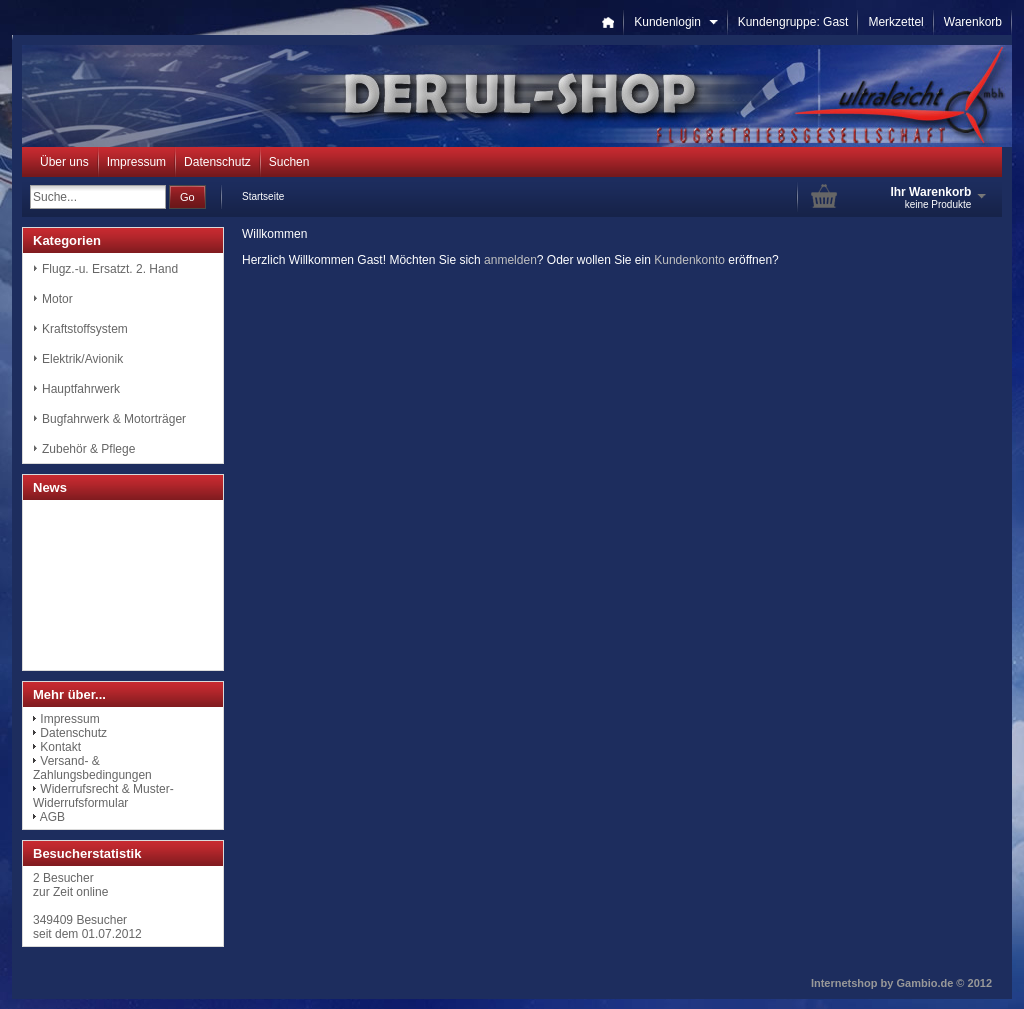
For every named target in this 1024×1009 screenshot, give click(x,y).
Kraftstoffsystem (85, 329)
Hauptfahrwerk (81, 389)
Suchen (289, 162)
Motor (57, 299)
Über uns (64, 162)
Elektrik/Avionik (82, 359)
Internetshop (844, 983)
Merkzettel (895, 22)
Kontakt (60, 747)
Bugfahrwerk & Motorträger (114, 419)
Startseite (263, 196)
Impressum (136, 162)
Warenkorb (973, 22)
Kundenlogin (675, 22)
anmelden (510, 260)
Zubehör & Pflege (88, 449)
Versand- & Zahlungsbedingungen (92, 768)
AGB (52, 817)
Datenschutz (217, 162)
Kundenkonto (689, 260)
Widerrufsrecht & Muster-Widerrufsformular (103, 796)
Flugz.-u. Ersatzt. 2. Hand (110, 269)
